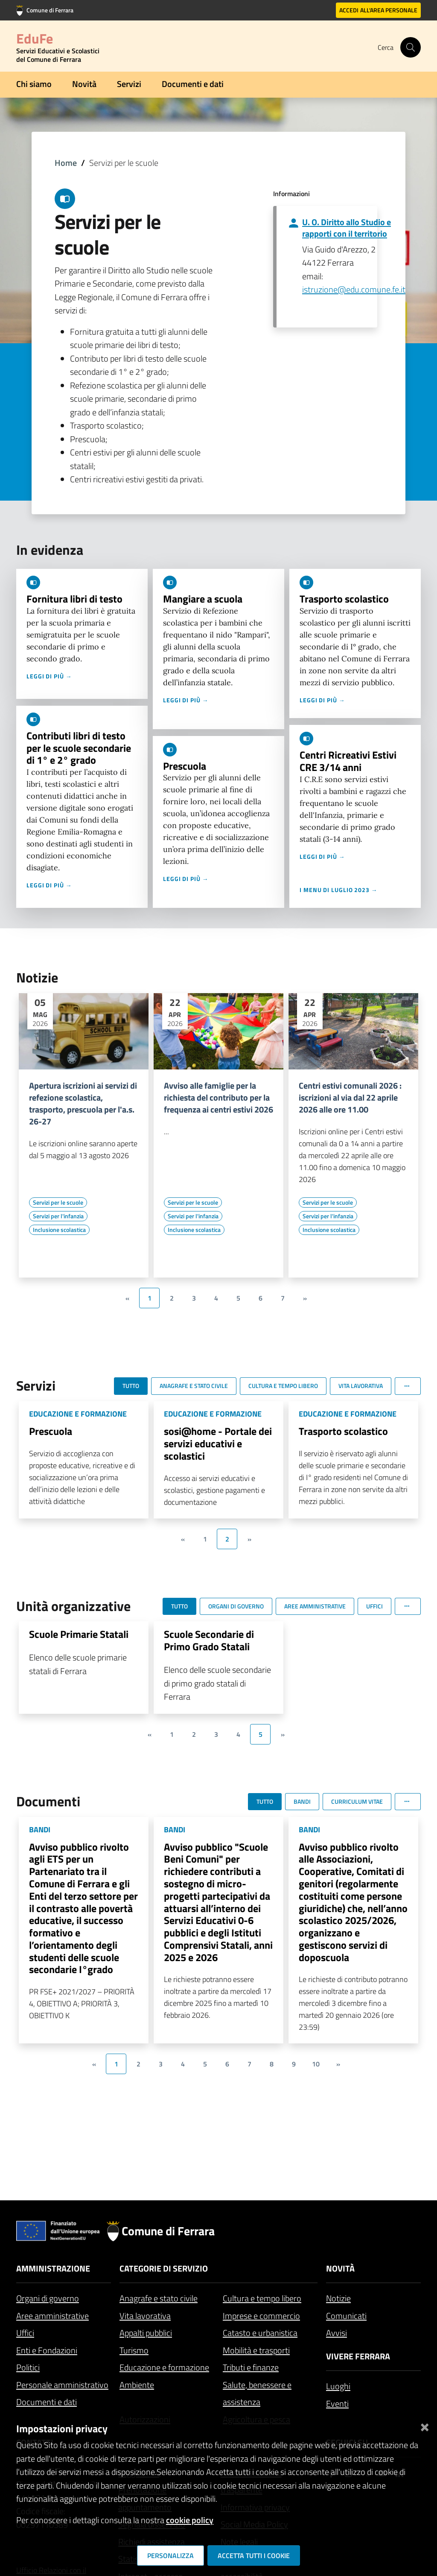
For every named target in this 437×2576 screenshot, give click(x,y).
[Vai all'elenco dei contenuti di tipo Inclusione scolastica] (59, 1230)
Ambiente (136, 2384)
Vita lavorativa (145, 2315)
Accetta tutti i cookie (254, 2555)
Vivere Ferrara (358, 2356)
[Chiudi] (424, 2425)
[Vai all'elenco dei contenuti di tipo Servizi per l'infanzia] (58, 1216)
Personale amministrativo (62, 2384)
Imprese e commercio (261, 2315)
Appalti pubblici (145, 2332)
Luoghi (338, 2386)
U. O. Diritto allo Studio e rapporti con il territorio (346, 227)
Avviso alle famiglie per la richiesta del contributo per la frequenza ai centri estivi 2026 (218, 1098)
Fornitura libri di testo (74, 598)
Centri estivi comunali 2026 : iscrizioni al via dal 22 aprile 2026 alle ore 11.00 (350, 1098)
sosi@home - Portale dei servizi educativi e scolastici (218, 1443)
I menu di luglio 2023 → (339, 889)
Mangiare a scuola (202, 598)
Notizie (338, 2298)
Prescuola (184, 766)
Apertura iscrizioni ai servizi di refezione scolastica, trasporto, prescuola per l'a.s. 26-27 (83, 1103)
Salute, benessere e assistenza (257, 2393)
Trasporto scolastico (344, 598)
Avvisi (336, 2332)
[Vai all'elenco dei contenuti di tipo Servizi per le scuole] (58, 1202)
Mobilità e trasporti (256, 2350)
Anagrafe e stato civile (158, 2298)
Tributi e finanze (251, 2367)
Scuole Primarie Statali (78, 1634)
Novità (84, 83)
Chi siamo (34, 83)
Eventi (337, 2403)
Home (66, 162)
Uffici (25, 2332)
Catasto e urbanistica (260, 2332)
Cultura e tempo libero (262, 2298)
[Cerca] (410, 47)
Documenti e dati (193, 83)
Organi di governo (47, 2298)
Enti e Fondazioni (46, 2350)
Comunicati (346, 2315)
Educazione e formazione (164, 2367)
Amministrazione (53, 2268)
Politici (28, 2367)
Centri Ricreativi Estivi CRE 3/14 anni (348, 761)
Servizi (129, 83)
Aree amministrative (52, 2315)
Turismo (134, 2350)
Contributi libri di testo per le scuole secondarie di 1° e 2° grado (78, 748)
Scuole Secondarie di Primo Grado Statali (209, 1640)
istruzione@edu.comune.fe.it (353, 289)
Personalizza (170, 2555)
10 (316, 2064)
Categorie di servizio (163, 2268)
